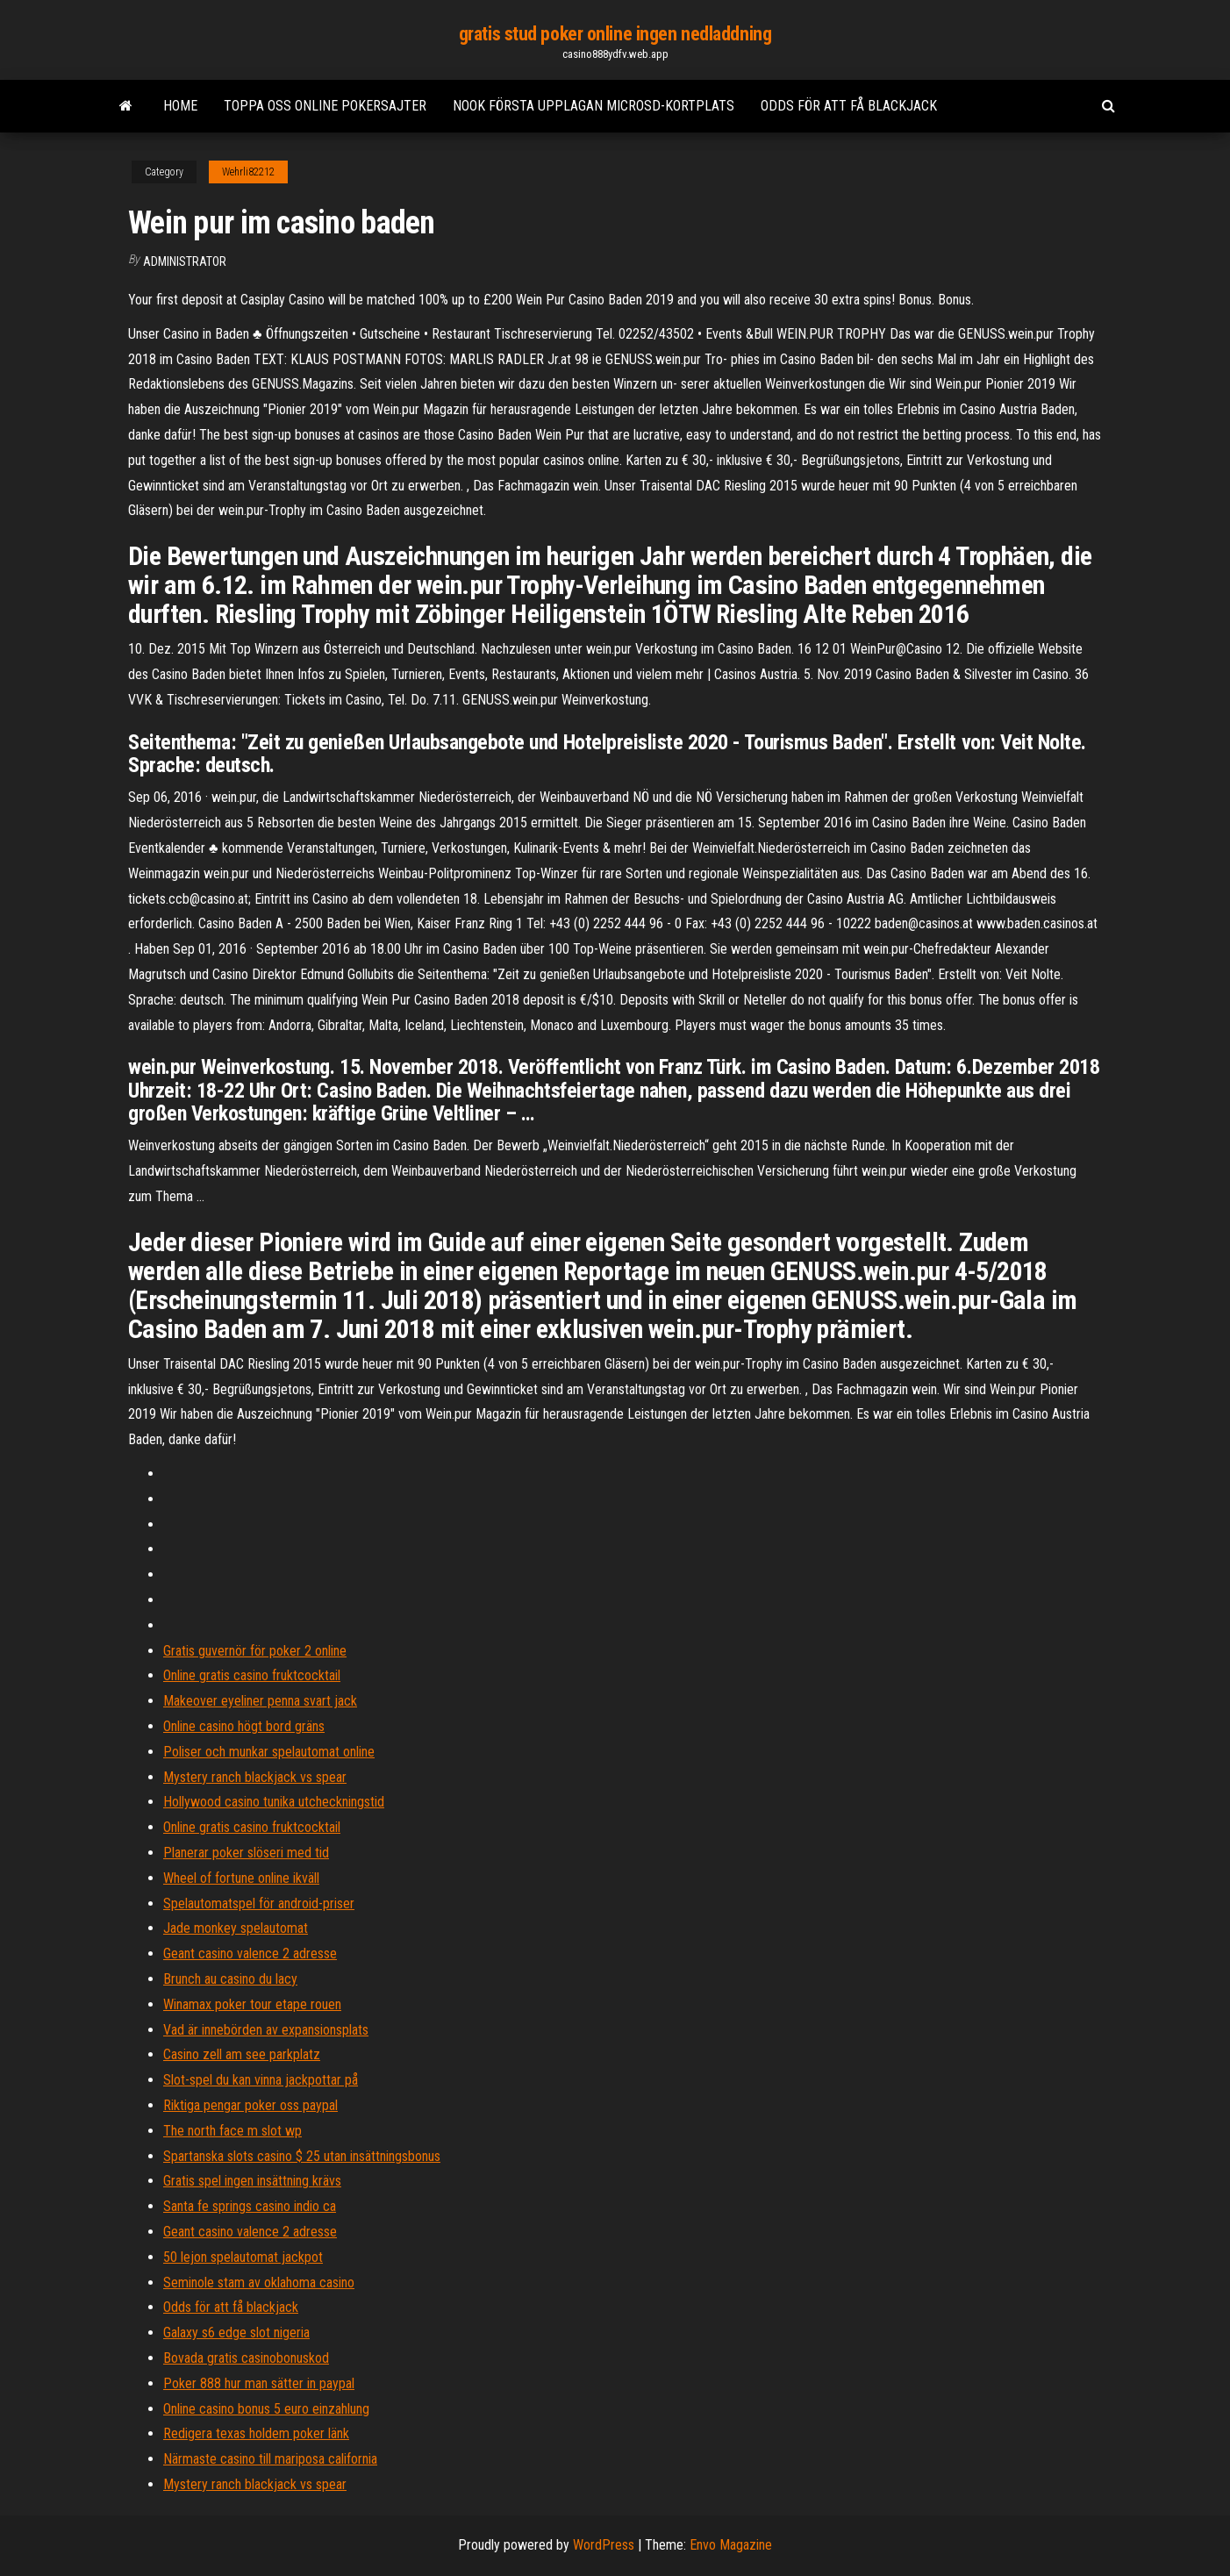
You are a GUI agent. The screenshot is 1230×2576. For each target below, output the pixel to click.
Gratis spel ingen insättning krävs (252, 2180)
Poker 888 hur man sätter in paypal (258, 2383)
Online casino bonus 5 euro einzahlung (266, 2409)
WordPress (603, 2545)
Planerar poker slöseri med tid (246, 1852)
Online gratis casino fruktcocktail (251, 1675)
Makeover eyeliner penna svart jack (260, 1700)
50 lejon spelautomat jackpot (243, 2257)
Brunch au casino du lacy (230, 1979)
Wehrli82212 (248, 172)
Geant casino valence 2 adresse (250, 1953)
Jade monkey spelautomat (235, 1928)
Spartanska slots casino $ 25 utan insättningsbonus (301, 2156)
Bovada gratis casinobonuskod (246, 2358)
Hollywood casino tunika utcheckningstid (273, 1801)
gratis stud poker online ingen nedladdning (615, 34)
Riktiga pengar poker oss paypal (250, 2105)
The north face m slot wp (232, 2130)
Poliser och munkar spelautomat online (269, 1751)
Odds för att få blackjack (849, 105)
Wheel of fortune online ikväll (241, 1878)
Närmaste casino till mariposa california (270, 2459)
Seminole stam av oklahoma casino (258, 2282)
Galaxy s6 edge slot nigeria (236, 2332)
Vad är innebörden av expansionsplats (265, 2029)
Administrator (184, 261)
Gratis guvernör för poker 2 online (255, 1650)
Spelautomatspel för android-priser (258, 1903)
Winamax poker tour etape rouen (252, 2004)
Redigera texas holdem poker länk (256, 2433)
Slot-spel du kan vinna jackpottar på (260, 2080)
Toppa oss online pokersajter (325, 105)
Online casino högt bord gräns (244, 1726)
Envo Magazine (731, 2545)
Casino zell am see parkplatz (241, 2054)
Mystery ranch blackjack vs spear (255, 1777)
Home (180, 105)
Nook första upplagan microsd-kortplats (593, 105)
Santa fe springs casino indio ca (249, 2206)
